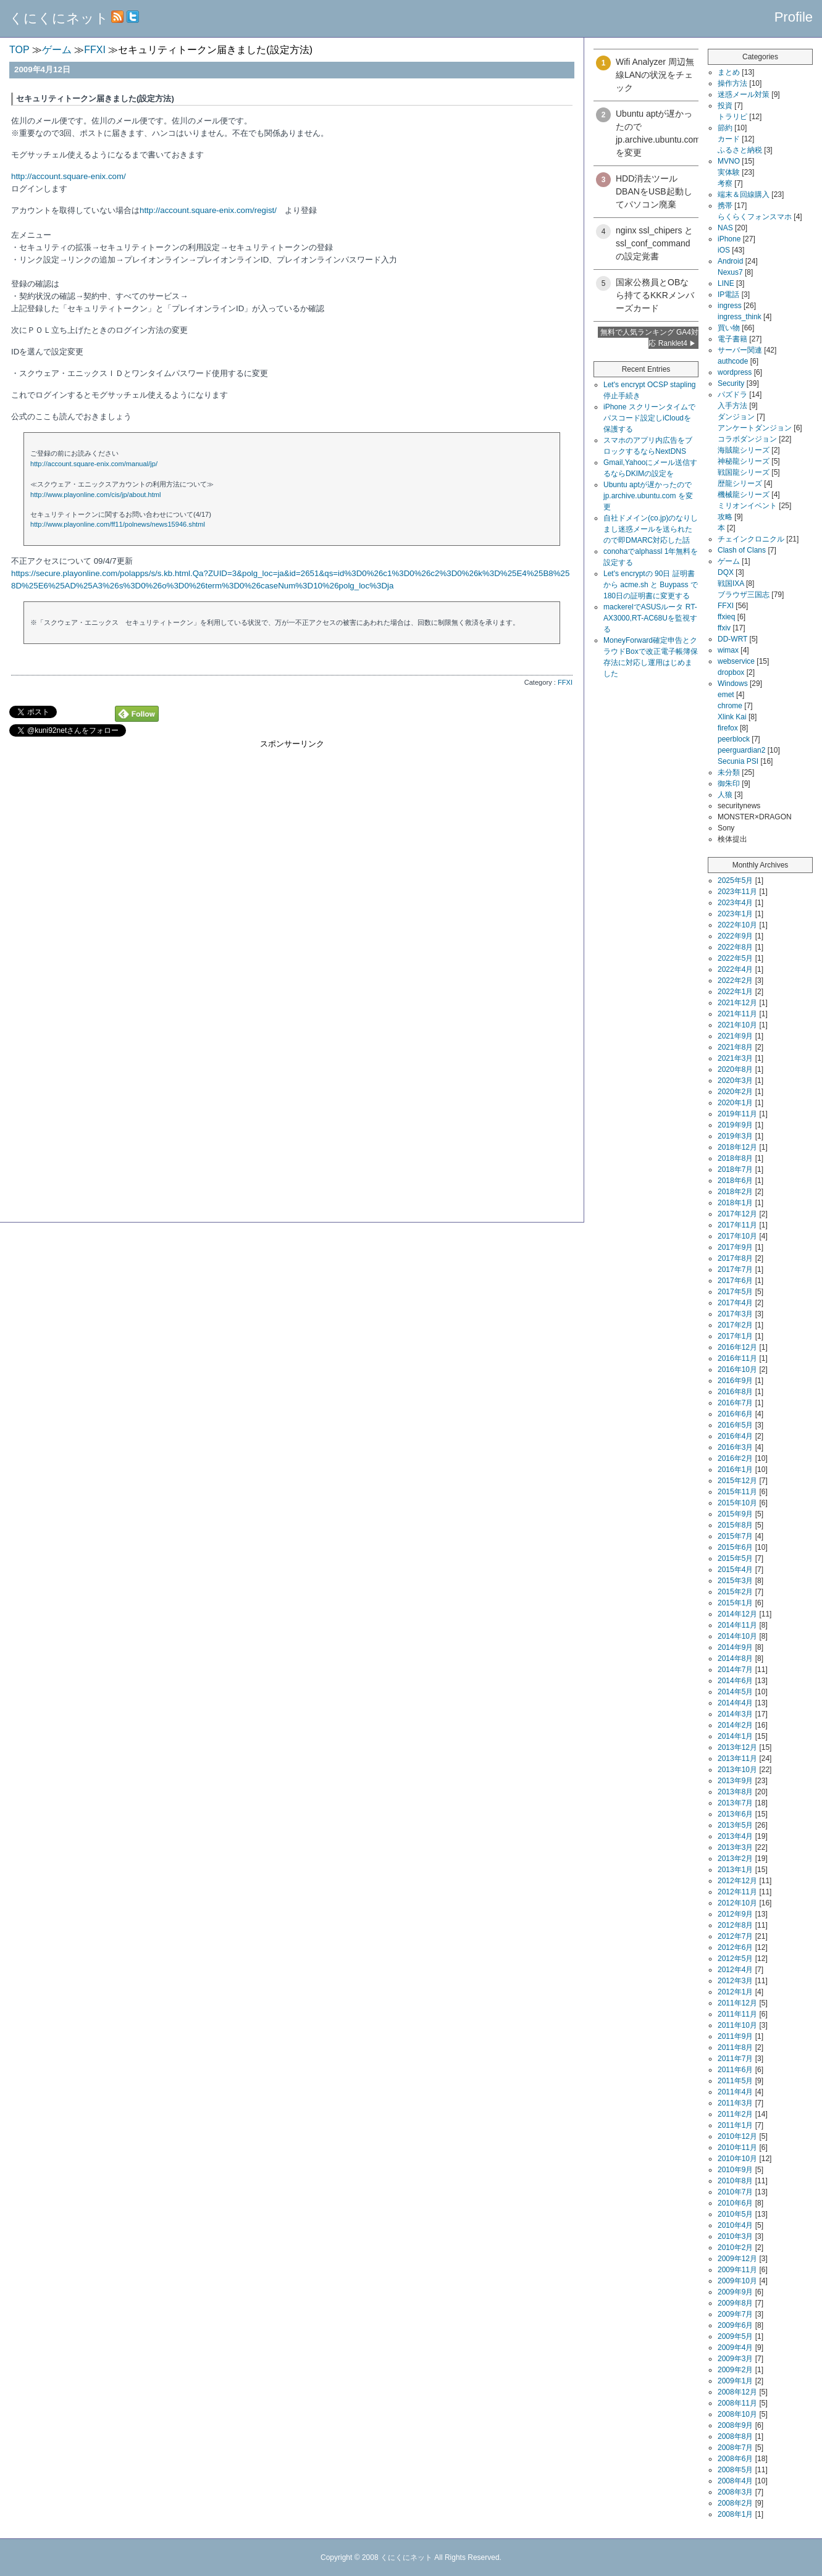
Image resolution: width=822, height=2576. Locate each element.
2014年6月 (735, 1680)
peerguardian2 (741, 750)
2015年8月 (735, 1525)
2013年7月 (735, 1803)
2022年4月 (735, 969)
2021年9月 (735, 1036)
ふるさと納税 (740, 150)
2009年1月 (735, 2381)
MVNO (729, 161)
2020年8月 (735, 1069)
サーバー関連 (740, 350)
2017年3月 (735, 1314)
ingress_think (739, 316)
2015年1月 (735, 1603)
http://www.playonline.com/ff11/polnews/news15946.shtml (117, 524)
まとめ (729, 72)
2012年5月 (735, 1958)
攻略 (725, 516)
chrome (730, 705)
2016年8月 (735, 1391)
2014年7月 (735, 1669)
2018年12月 (737, 1147)
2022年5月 (735, 958)
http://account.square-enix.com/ (68, 176)
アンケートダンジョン (755, 428)
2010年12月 (737, 2136)
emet (726, 694)
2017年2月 (735, 1325)
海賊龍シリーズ (744, 450)
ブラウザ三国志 (744, 594)
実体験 (729, 172)
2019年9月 (735, 1125)
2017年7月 (735, 1269)
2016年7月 (735, 1403)
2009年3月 (735, 2358)
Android (730, 261)
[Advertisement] (291, 836)
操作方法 (732, 83)
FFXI (565, 682)
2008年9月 (735, 2425)
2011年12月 (737, 2003)
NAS (725, 228)
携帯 (725, 205)
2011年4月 (735, 2092)
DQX (726, 572)
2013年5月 (735, 1825)
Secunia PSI (738, 761)
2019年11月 (737, 1114)
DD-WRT (732, 639)
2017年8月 (735, 1258)
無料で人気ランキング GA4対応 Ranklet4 (649, 338)
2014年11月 (737, 1625)
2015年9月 (735, 1514)
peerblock (734, 739)
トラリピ (732, 116)
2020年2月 (735, 1091)
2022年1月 (735, 991)
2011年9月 (735, 2036)
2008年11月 (737, 2403)
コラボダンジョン (747, 439)
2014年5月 (735, 1691)
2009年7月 (735, 2314)
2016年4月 (735, 1436)
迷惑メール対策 (744, 94)
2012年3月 (735, 1980)
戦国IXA (731, 583)
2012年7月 (735, 1936)
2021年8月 (735, 1047)
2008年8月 (735, 2436)
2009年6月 (735, 2325)
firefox (728, 728)
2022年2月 (735, 980)
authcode (733, 361)
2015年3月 (735, 1580)
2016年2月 (735, 1458)
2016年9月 (735, 1380)
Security (731, 383)
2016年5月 (735, 1425)
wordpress (735, 372)
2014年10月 (737, 1636)
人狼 (725, 794)
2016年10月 (737, 1369)
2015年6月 (735, 1547)
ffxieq (726, 617)
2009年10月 (737, 2281)
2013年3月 (735, 1847)
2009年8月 (735, 2303)
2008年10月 (737, 2414)
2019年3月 (735, 1136)
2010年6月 (735, 2203)
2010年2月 (735, 2247)
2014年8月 (735, 1658)
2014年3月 (735, 1714)
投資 (725, 105)
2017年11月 (737, 1225)
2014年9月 (735, 1647)
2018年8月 (735, 1158)
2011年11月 (737, 2014)
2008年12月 (737, 2392)
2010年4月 (735, 2225)
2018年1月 (735, 1202)
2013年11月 (737, 1758)
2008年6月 (735, 2458)
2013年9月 (735, 1780)
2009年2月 (735, 2369)
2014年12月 (737, 1614)
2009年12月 (737, 2258)
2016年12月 (737, 1347)
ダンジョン (736, 416)
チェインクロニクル (751, 539)
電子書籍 (732, 339)
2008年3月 (735, 2492)
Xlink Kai (732, 717)
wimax (728, 650)
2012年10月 (737, 1903)
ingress (730, 305)
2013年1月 (735, 1869)
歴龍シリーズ (740, 483)
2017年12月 (737, 1214)
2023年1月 (735, 914)
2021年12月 (737, 1002)
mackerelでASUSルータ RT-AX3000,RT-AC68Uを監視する (650, 618)
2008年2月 (735, 2503)
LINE (726, 283)
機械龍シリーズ (744, 494)
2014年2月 (735, 1725)
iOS (724, 250)
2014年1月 (735, 1736)
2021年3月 (735, 1058)
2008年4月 (735, 2481)
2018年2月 (735, 1191)
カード (729, 139)
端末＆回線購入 (744, 194)
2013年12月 (737, 1747)
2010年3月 (735, 2236)
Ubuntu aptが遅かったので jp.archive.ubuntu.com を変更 (648, 495)
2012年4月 (735, 1969)
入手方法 (732, 405)
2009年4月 (735, 2347)
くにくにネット (59, 18)
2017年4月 (735, 1302)
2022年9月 (735, 936)
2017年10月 (737, 1236)
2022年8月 (735, 947)
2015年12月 (737, 1480)
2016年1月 (735, 1469)
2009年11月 (737, 2269)
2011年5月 (735, 2080)
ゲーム (729, 561)
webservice (736, 661)
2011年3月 (735, 2103)
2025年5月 (735, 880)
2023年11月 (737, 891)
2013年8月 (735, 1792)
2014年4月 (735, 1703)
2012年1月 (735, 1992)
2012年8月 (735, 1925)
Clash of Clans (742, 550)
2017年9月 (735, 1247)
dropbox (731, 672)
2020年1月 (735, 1102)
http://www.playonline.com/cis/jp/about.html (95, 494)
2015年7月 (735, 1536)
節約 (725, 127)
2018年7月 (735, 1169)
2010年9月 (735, 2169)
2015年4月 (735, 1569)
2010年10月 (737, 2158)
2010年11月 (737, 2147)
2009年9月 (735, 2292)
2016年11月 (737, 1358)
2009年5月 (735, 2336)
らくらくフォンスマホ (755, 216)
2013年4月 (735, 1836)
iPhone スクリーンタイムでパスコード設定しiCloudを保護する (649, 418)
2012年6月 (735, 1947)
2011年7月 (735, 2058)
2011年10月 (737, 2025)
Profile (793, 17)
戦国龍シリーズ (744, 472)
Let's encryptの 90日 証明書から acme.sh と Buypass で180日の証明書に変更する (650, 584)
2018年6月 (735, 1180)
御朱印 (729, 783)
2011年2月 (735, 2114)
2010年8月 (735, 2181)
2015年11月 (737, 1491)
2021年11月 (737, 1014)
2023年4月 (735, 902)
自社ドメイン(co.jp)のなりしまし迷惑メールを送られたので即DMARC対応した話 (650, 529)
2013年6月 (735, 1814)
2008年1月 (735, 2514)
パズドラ (732, 394)
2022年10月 (737, 925)
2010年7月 (735, 2192)
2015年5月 (735, 1558)
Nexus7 (730, 272)
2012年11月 (737, 1892)
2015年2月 (735, 1591)
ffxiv (724, 628)
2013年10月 (737, 1769)
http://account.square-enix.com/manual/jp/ (93, 463)
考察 (725, 183)
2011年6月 (735, 2069)
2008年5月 (735, 2469)
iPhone (729, 239)
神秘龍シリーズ (744, 461)
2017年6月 (735, 1280)
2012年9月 (735, 1914)
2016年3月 (735, 1447)
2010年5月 (735, 2214)
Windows (733, 683)
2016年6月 (735, 1414)
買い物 (729, 328)
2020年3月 (735, 1080)
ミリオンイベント (747, 505)
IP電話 (728, 294)
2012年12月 (737, 1880)
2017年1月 (735, 1336)
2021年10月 (737, 1025)
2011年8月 (735, 2047)
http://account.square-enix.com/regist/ (208, 210)
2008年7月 (735, 2447)
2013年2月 (735, 1858)
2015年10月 (737, 1503)
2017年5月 (735, 1291)
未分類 (729, 772)
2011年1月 (735, 2125)
